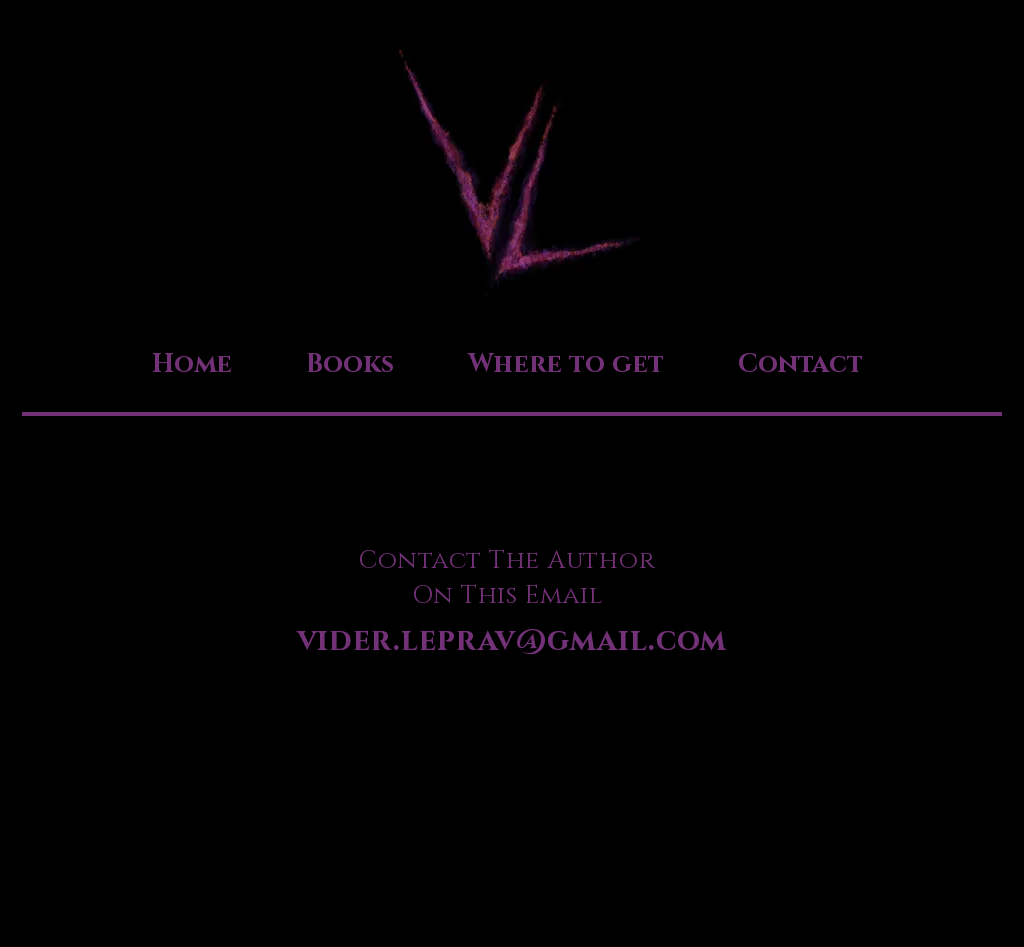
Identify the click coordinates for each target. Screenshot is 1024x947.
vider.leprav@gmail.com (512, 641)
